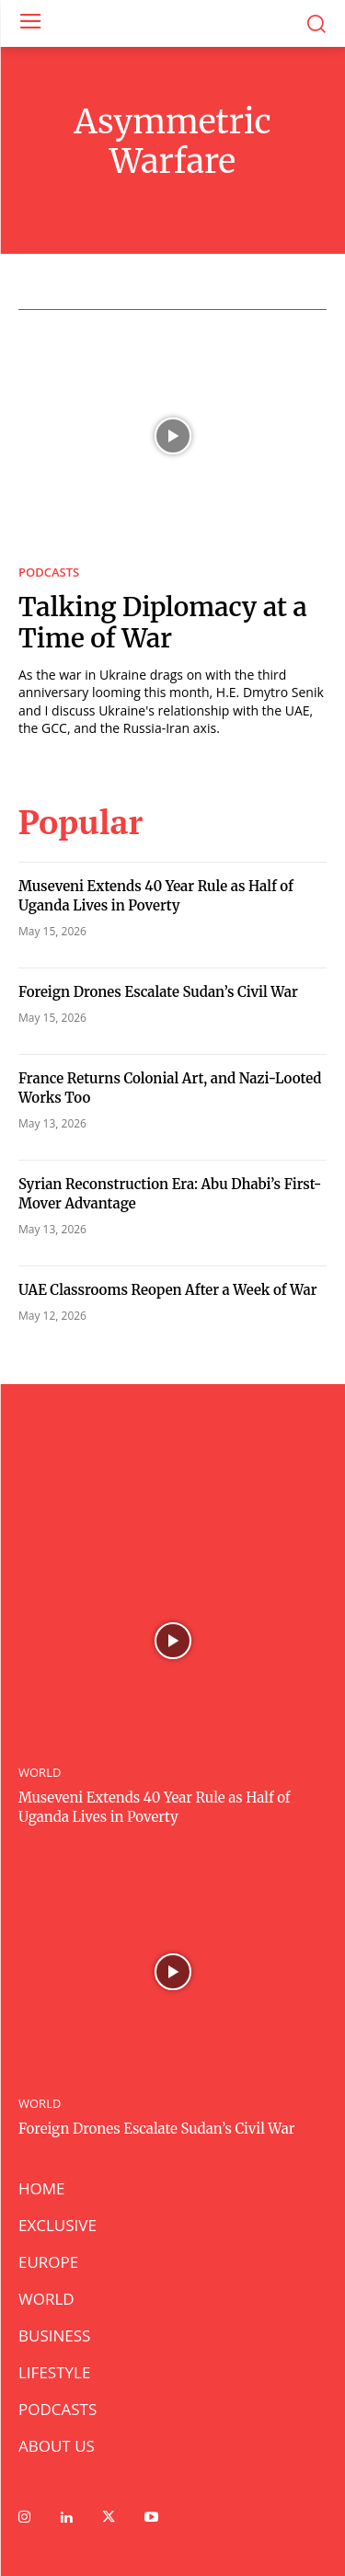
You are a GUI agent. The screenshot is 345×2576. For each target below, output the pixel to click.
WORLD (39, 1773)
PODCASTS (48, 572)
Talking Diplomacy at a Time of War (162, 622)
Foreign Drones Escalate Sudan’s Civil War (158, 992)
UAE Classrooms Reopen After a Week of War (167, 1290)
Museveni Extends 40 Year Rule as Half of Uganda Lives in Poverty (155, 895)
